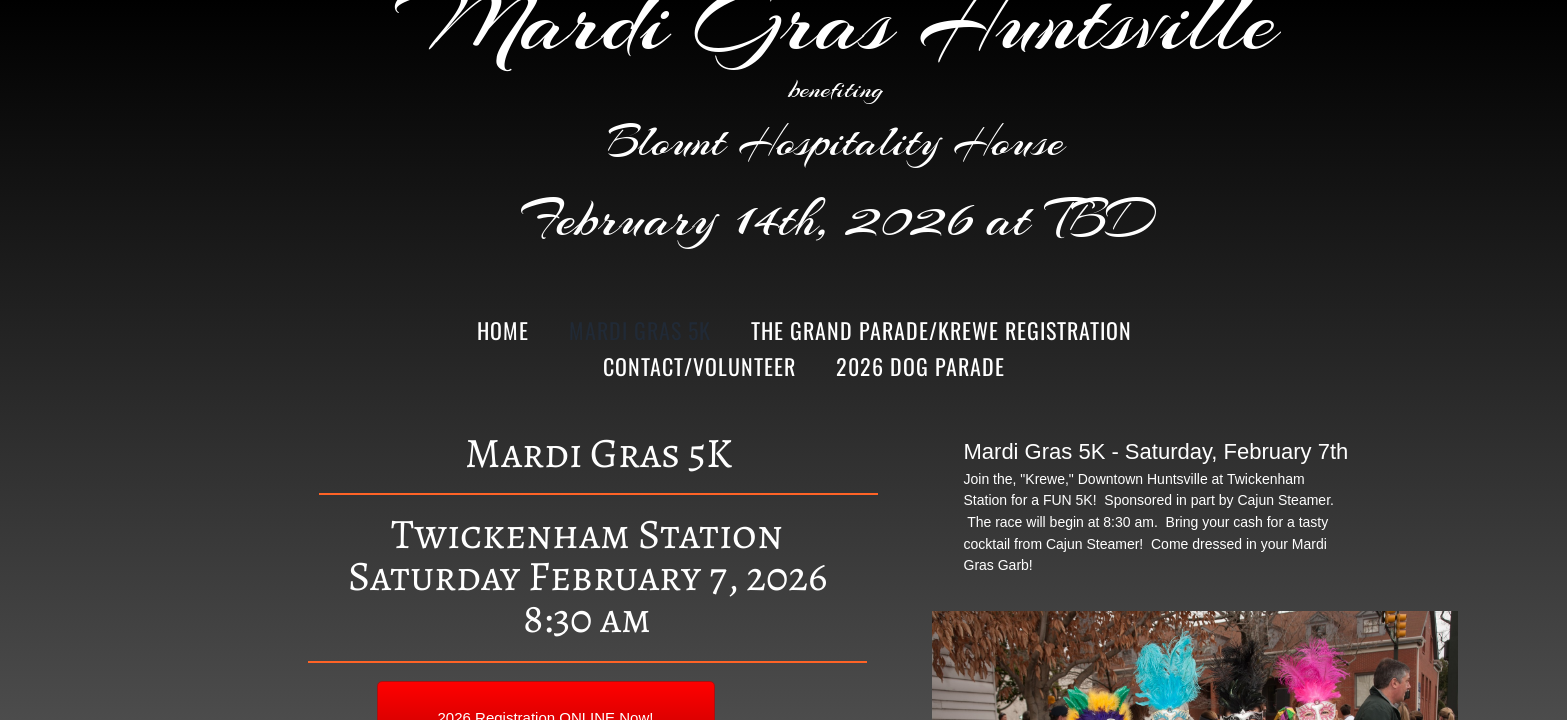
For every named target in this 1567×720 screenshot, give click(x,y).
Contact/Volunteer (699, 366)
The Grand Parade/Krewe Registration (941, 330)
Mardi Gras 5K (640, 330)
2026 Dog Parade (920, 366)
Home (503, 330)
